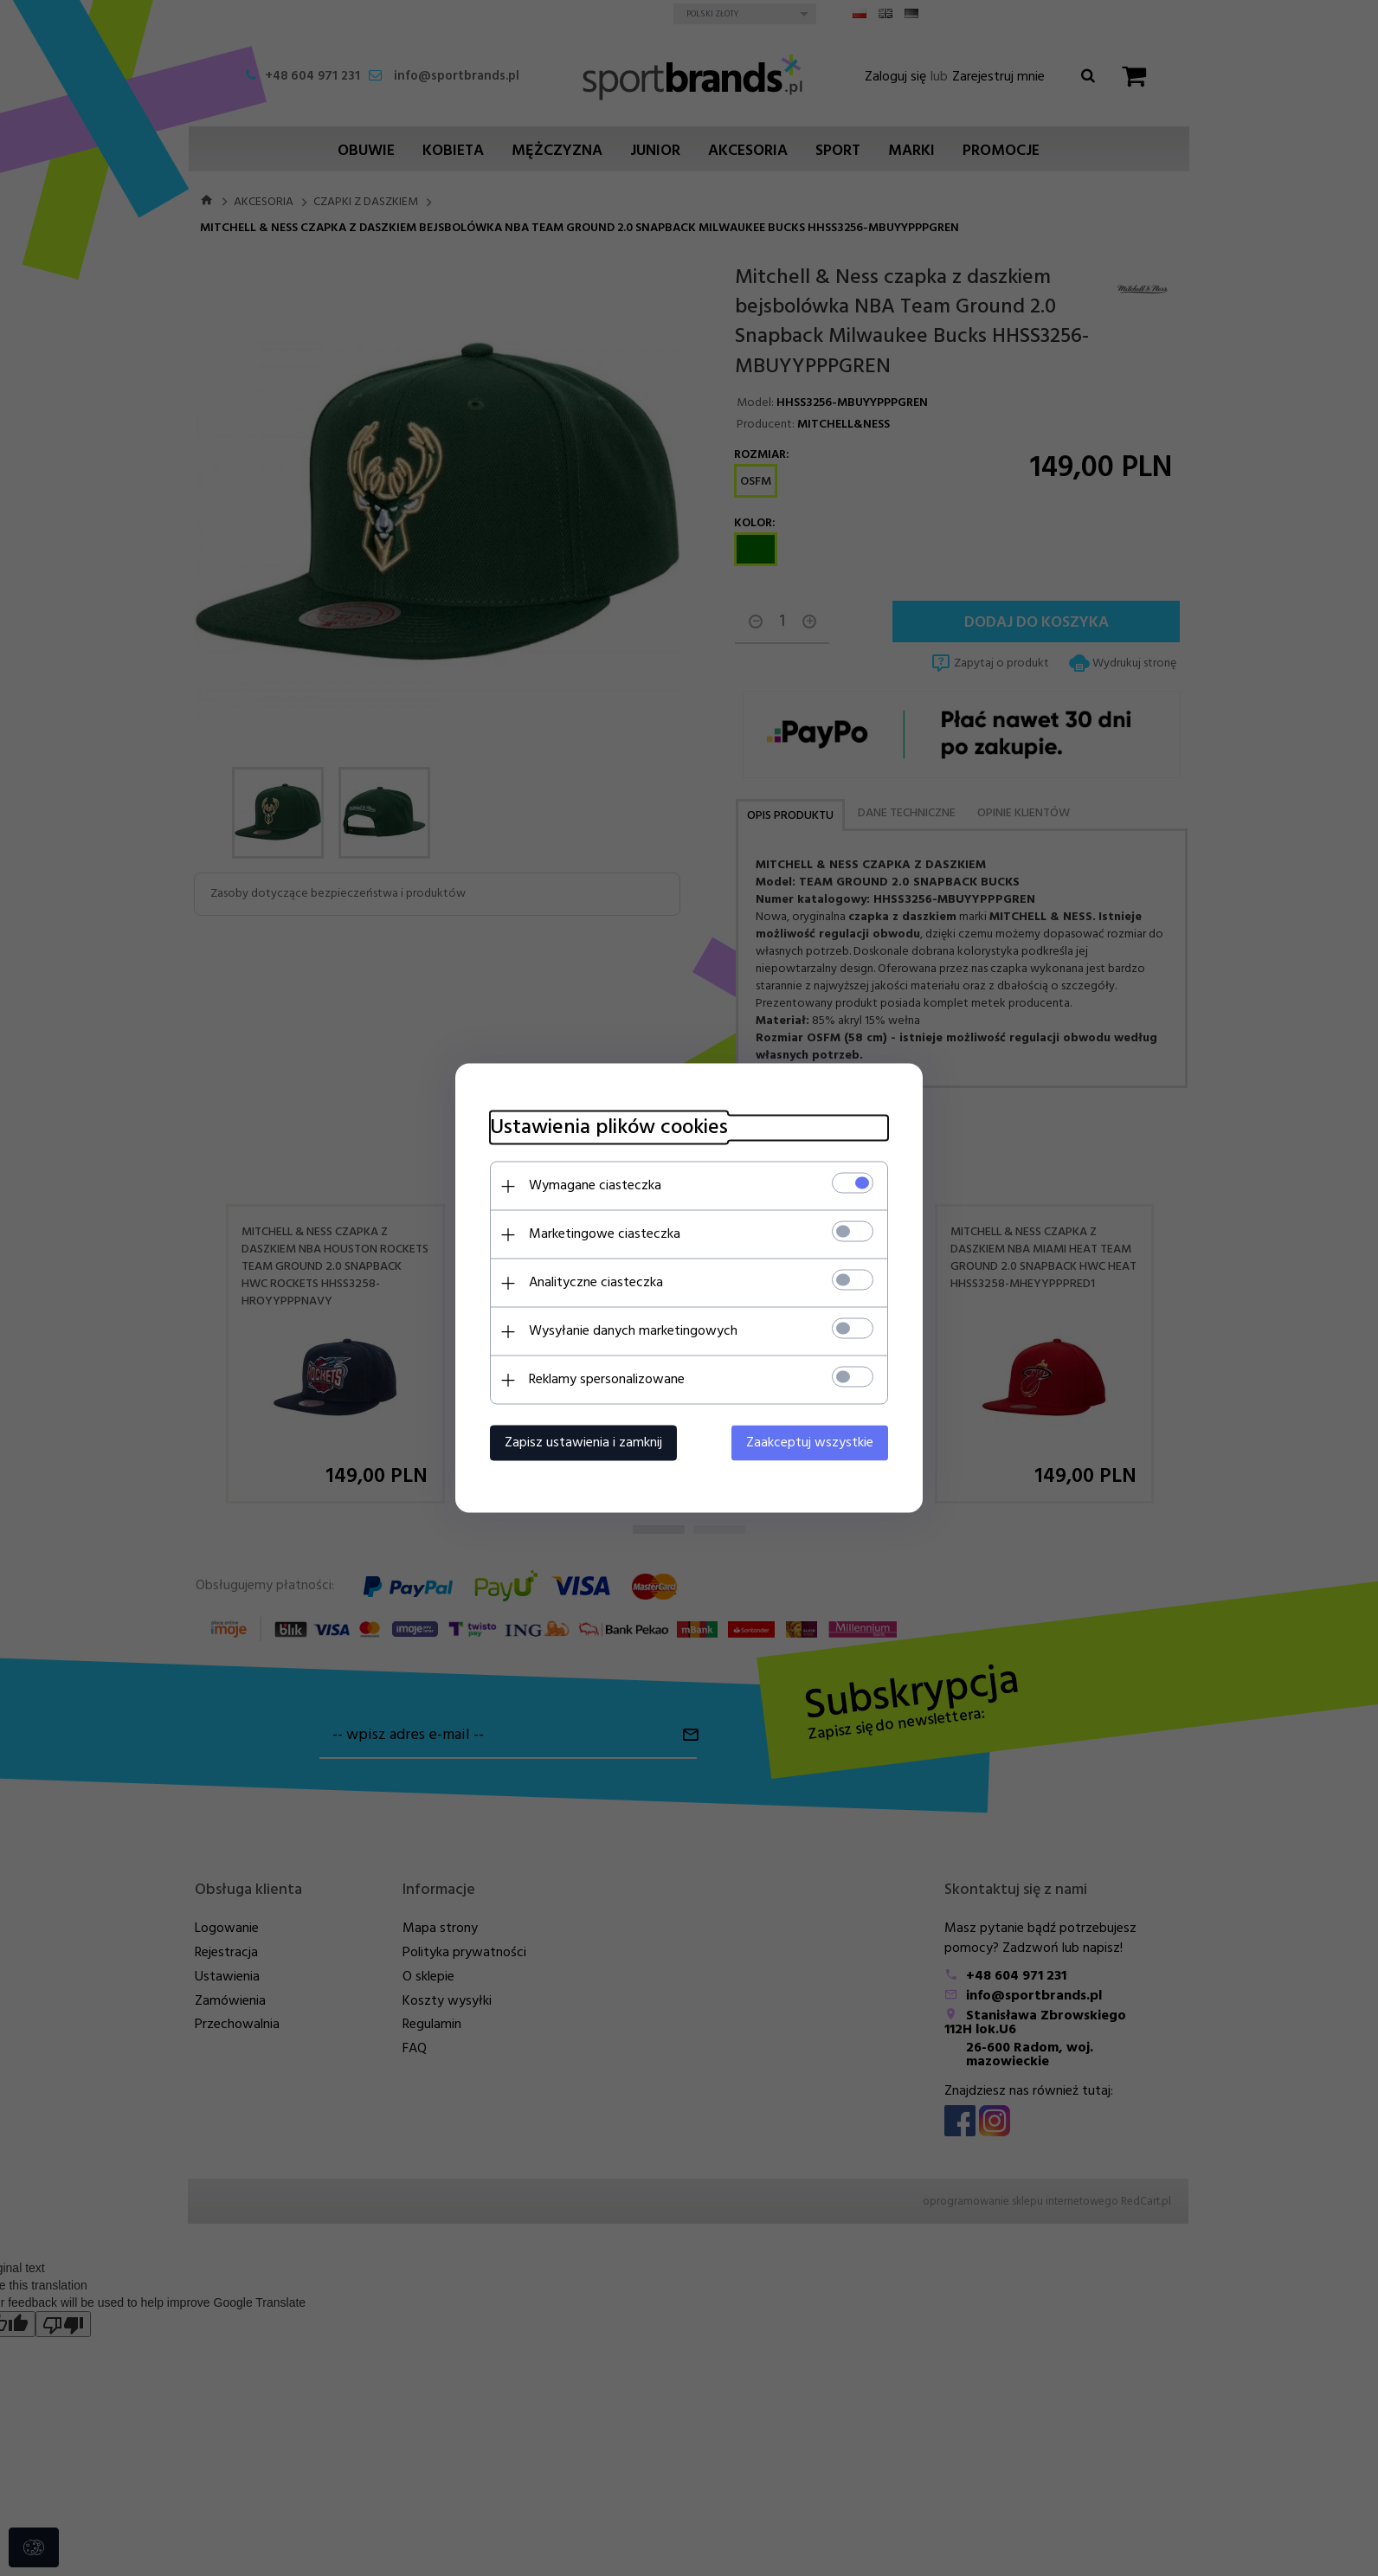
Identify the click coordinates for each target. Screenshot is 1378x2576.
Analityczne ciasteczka (596, 1283)
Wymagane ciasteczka (595, 1186)
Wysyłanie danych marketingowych (633, 1331)
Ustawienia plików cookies (609, 1128)
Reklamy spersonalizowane (607, 1379)
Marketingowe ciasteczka (604, 1234)
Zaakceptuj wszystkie (809, 1443)
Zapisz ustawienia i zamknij (583, 1443)
